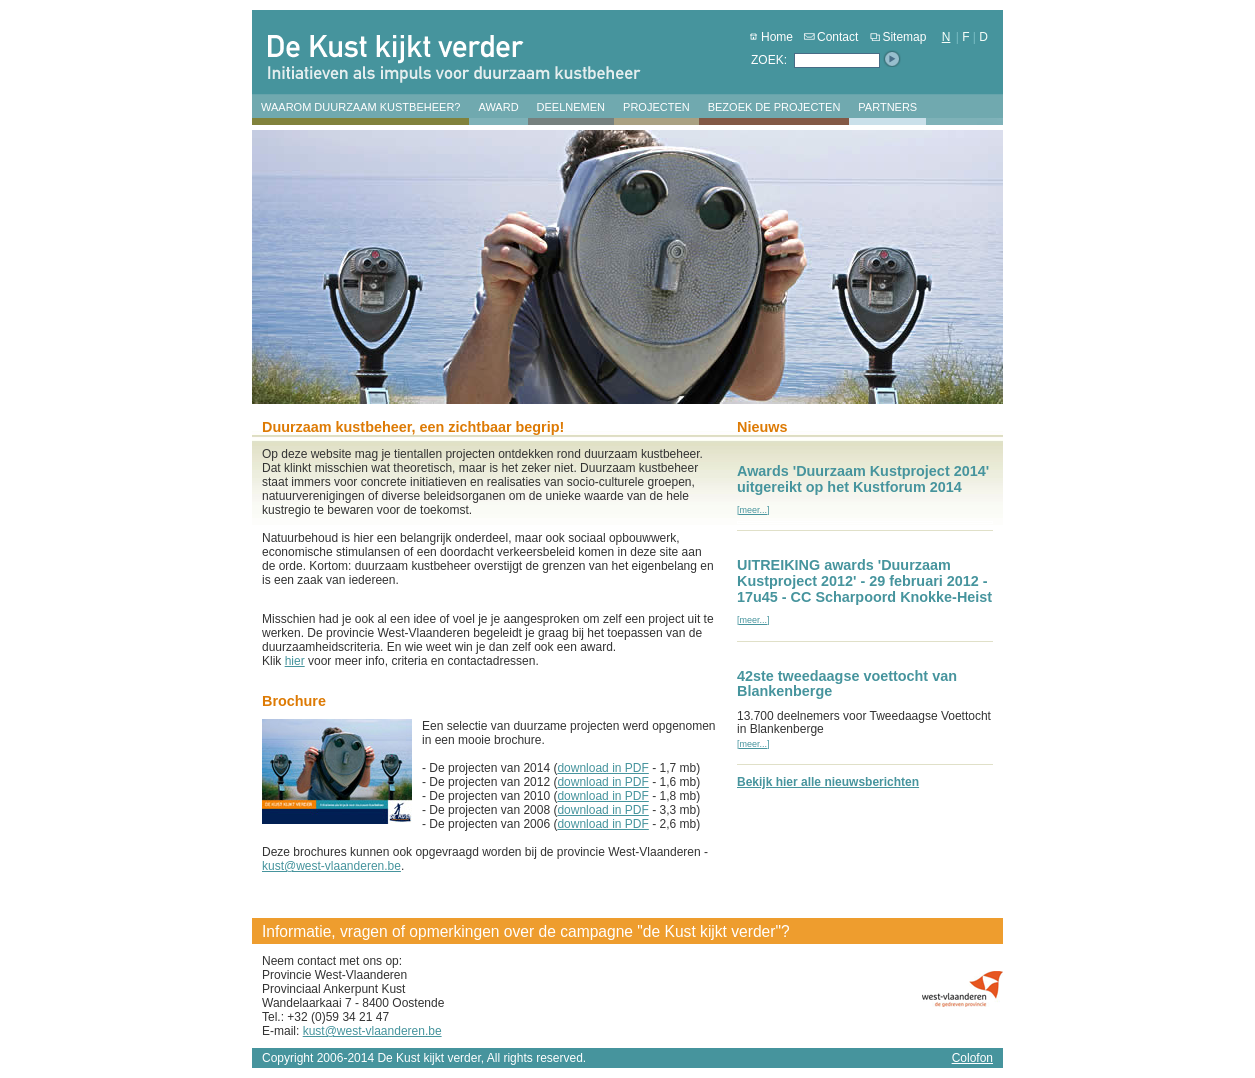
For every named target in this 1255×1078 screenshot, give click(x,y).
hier (295, 661)
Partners (887, 107)
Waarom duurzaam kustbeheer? (360, 107)
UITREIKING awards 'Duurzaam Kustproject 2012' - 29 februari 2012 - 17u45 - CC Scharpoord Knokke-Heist (864, 581)
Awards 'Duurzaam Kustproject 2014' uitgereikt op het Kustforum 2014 (863, 479)
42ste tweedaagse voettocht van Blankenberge (847, 684)
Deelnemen (571, 107)
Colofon (972, 1058)
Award (498, 107)
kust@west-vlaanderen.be (331, 866)
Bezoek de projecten (774, 107)
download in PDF (602, 768)
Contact (830, 37)
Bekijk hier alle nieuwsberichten (828, 782)
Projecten (656, 107)
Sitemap (897, 37)
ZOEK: (769, 60)
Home (770, 37)
